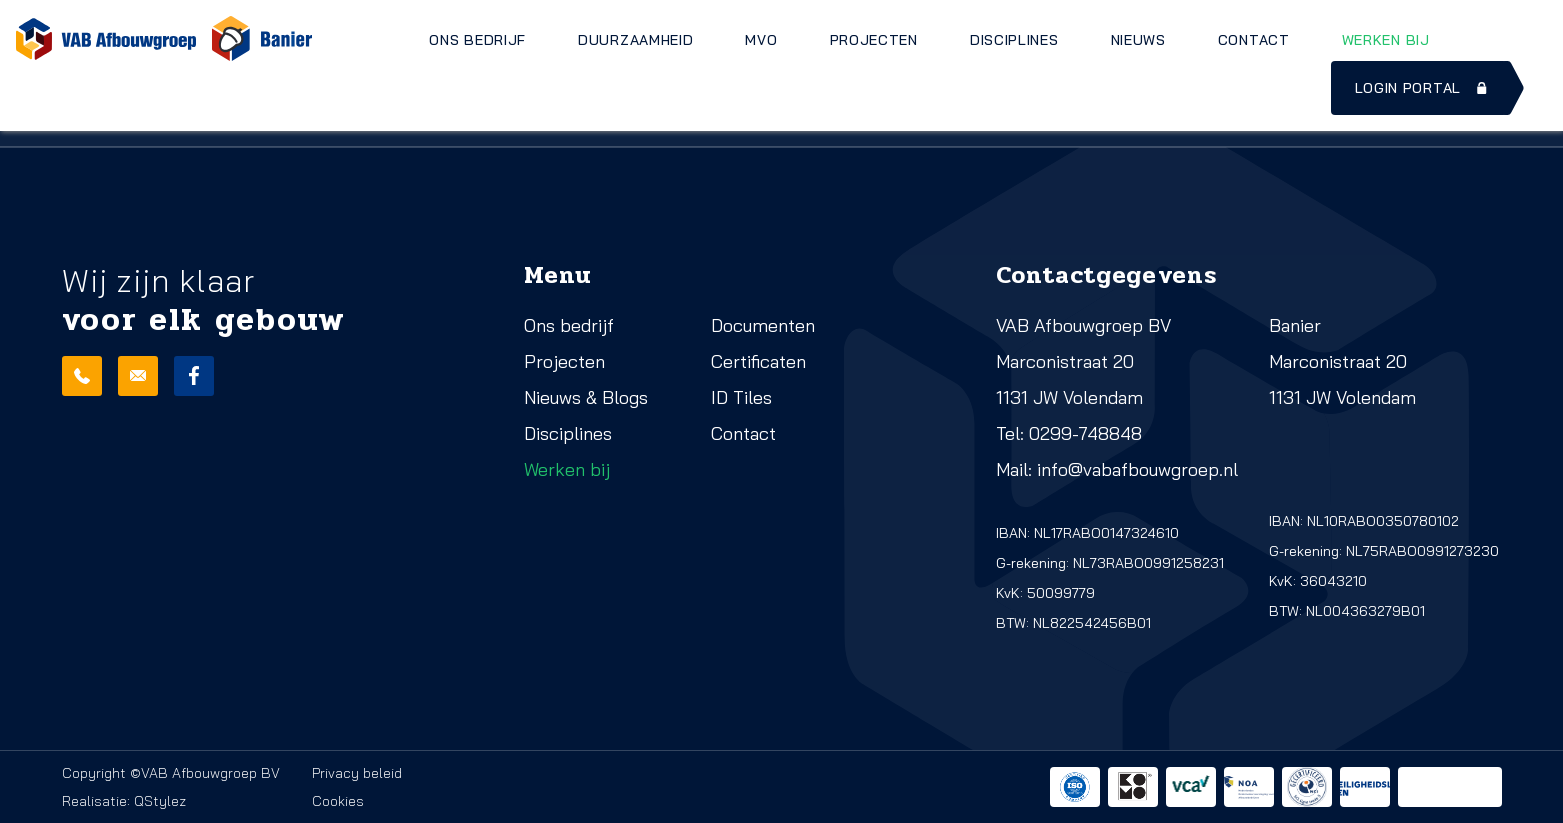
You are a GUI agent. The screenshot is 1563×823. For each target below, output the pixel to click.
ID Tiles (741, 397)
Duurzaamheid (635, 40)
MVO (761, 40)
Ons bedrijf (477, 40)
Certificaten (758, 361)
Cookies (338, 801)
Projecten (874, 40)
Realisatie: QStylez (124, 801)
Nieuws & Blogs (586, 397)
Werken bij (1386, 40)
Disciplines (1014, 40)
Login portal (1423, 88)
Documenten (763, 325)
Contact (1254, 40)
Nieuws (1138, 40)
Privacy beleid (357, 773)
